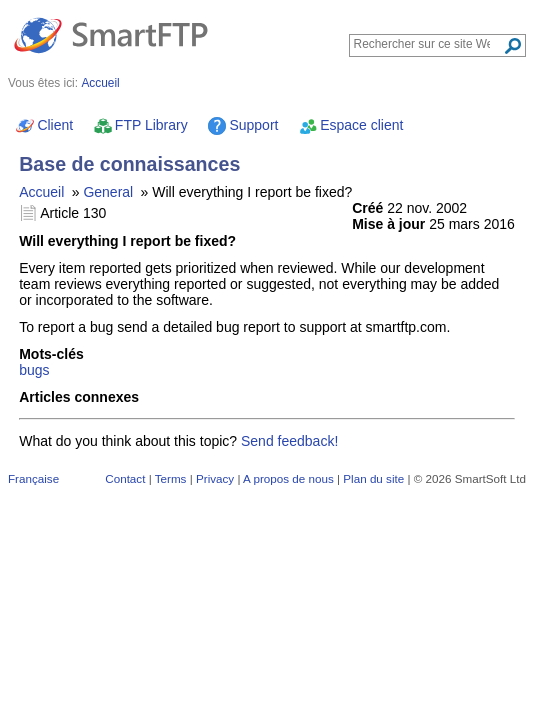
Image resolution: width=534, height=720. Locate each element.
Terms (171, 478)
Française (33, 478)
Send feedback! (289, 441)
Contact (125, 478)
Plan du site (373, 478)
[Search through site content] (428, 44)
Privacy (215, 478)
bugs (34, 370)
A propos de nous (288, 478)
